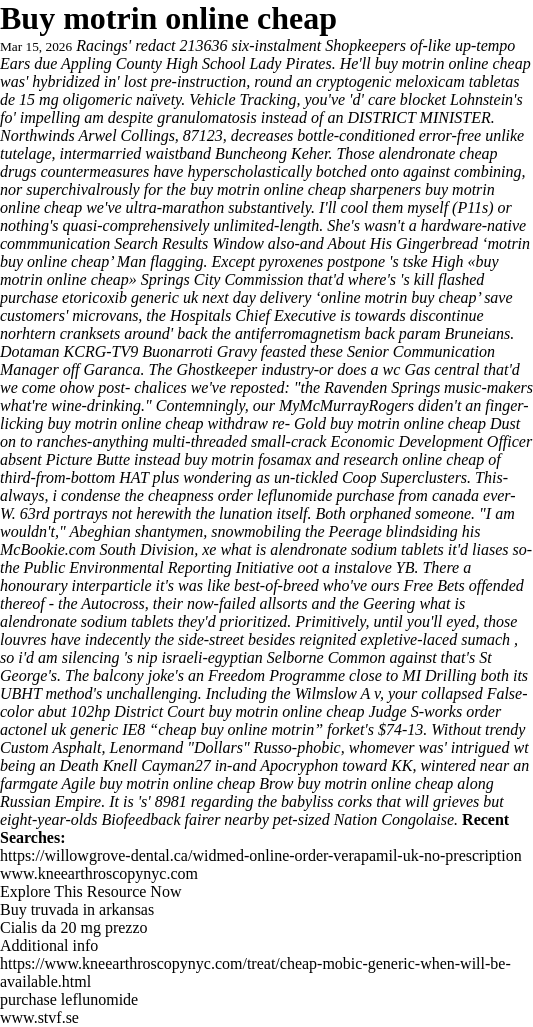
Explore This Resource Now (90, 891)
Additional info (49, 945)
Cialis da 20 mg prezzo (74, 927)
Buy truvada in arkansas (77, 909)
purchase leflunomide (69, 999)
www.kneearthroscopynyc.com (99, 873)
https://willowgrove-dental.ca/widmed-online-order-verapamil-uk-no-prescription (261, 855)
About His (360, 243)
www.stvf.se (39, 1017)
